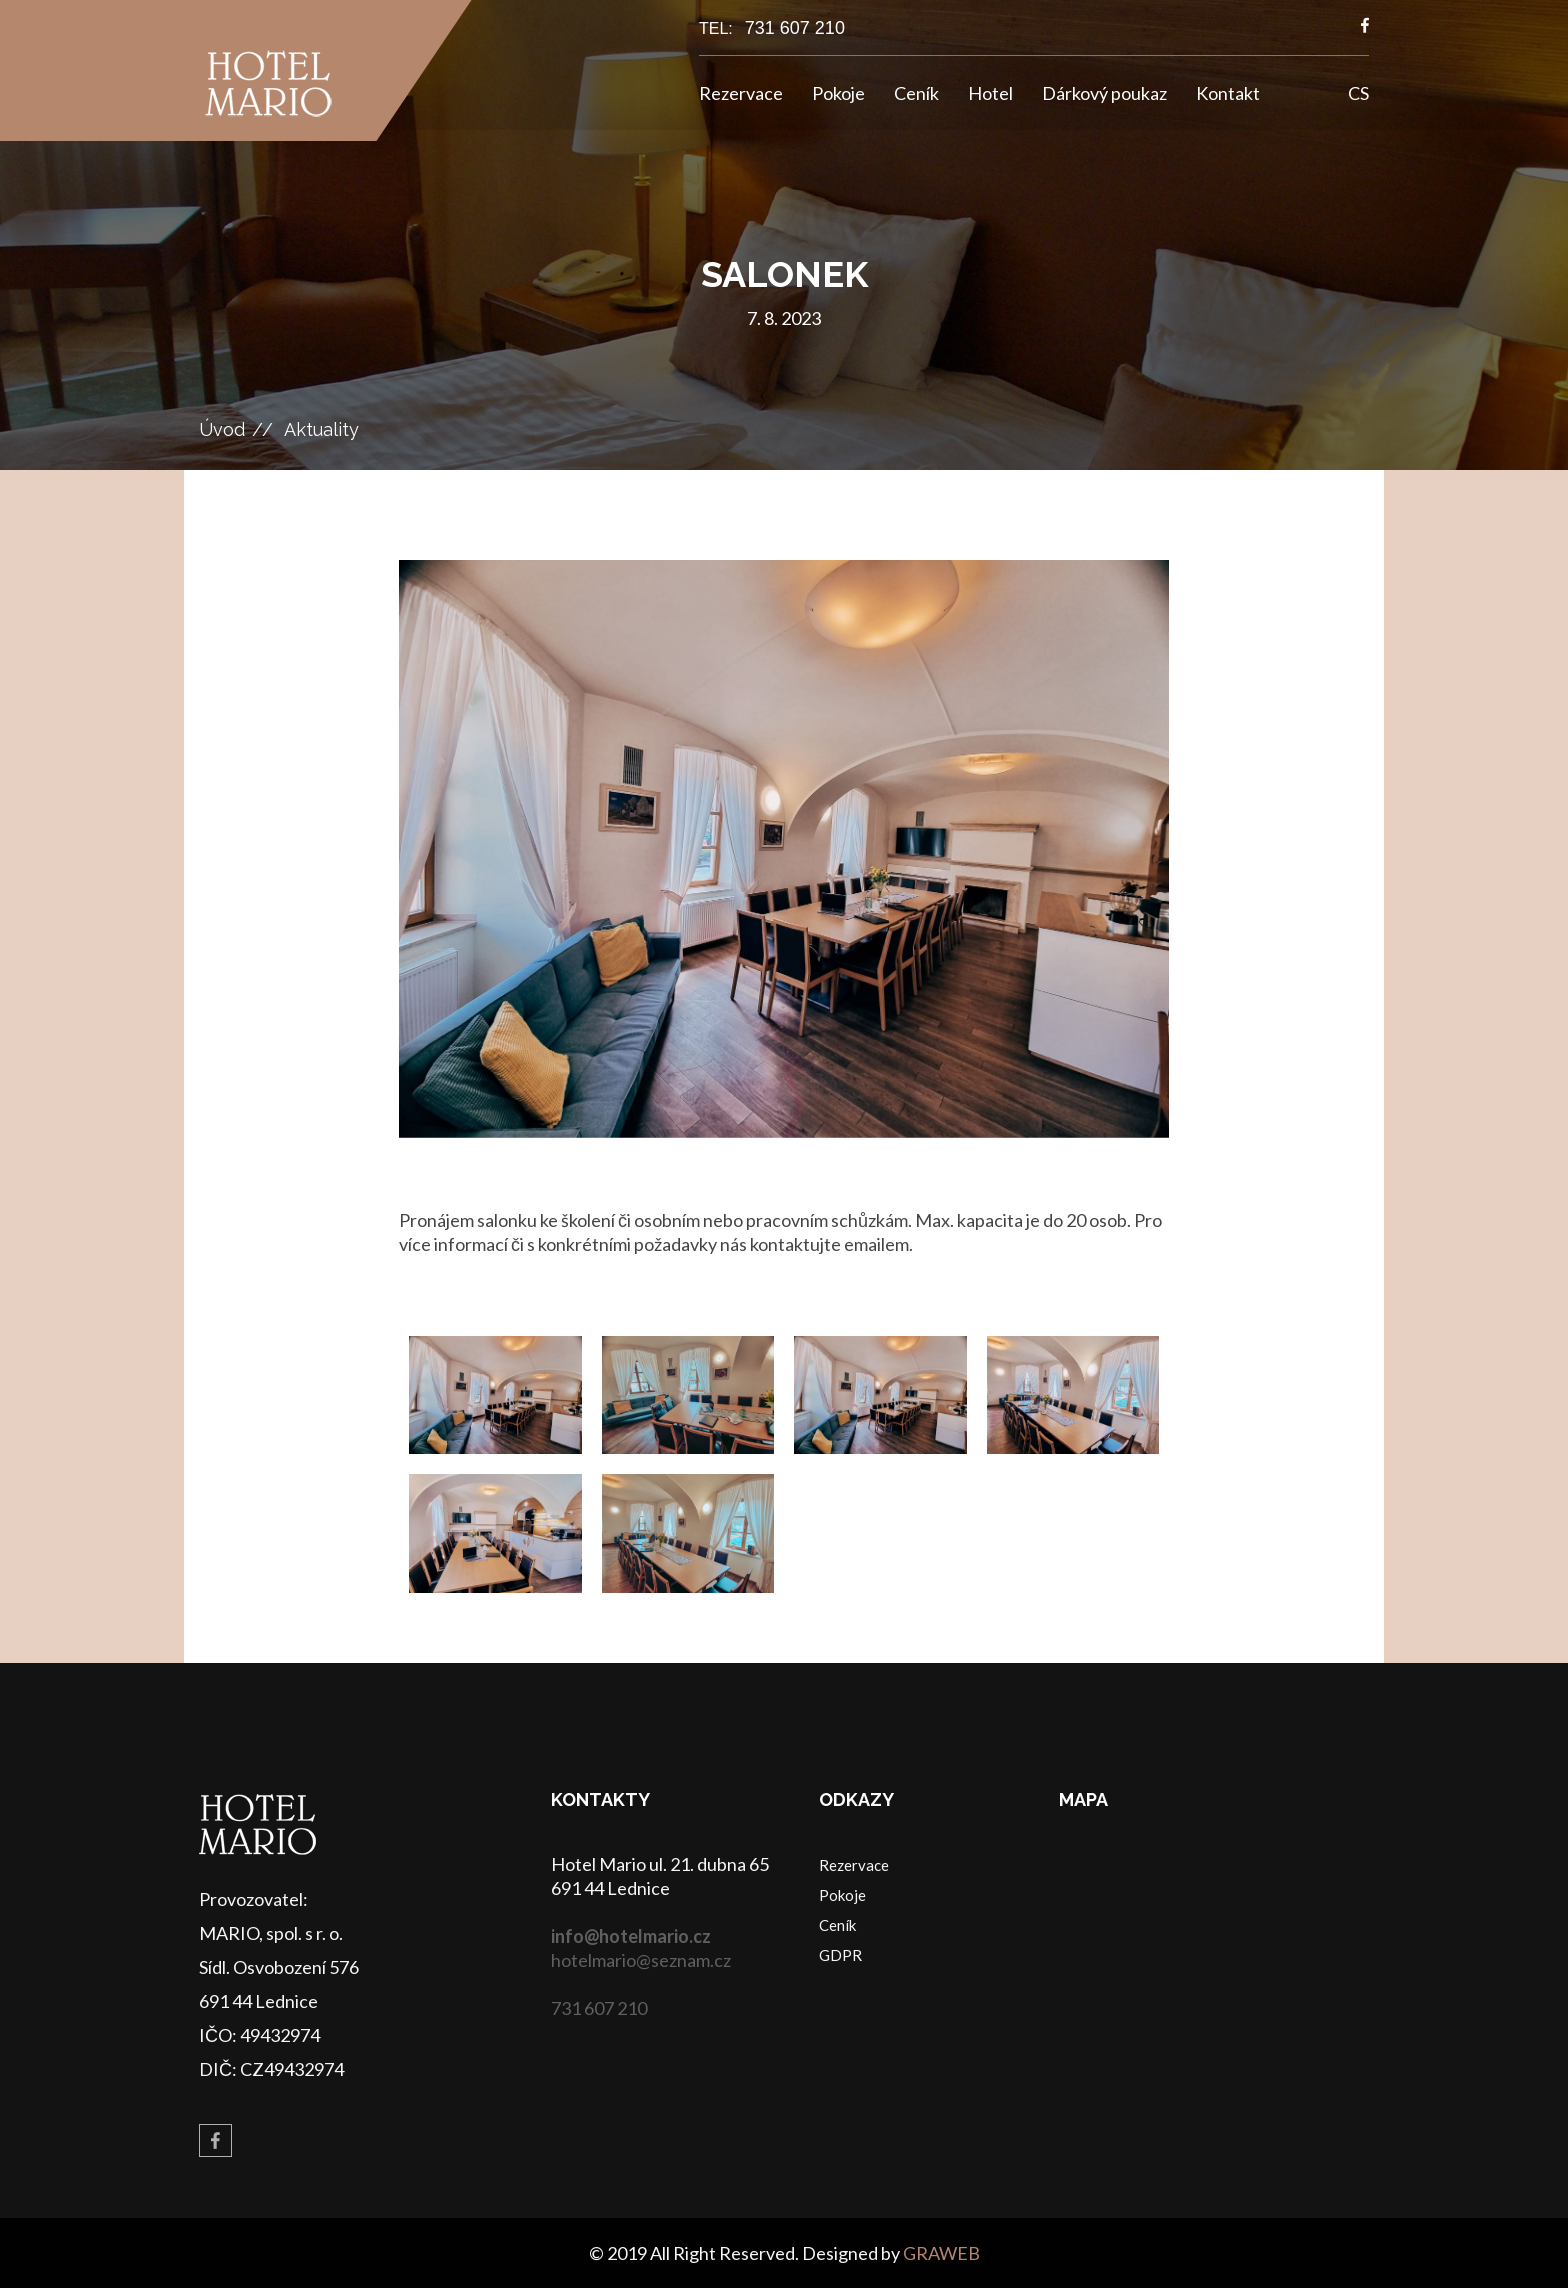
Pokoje (838, 93)
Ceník (916, 93)
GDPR (840, 1955)
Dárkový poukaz (1104, 93)
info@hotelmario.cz (631, 1936)
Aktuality (321, 429)
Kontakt (1228, 93)
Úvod (222, 429)
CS (1358, 93)
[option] (784, 849)
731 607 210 (795, 28)
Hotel (990, 93)
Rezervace (741, 93)
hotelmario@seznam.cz (641, 1960)
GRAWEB (941, 2253)
